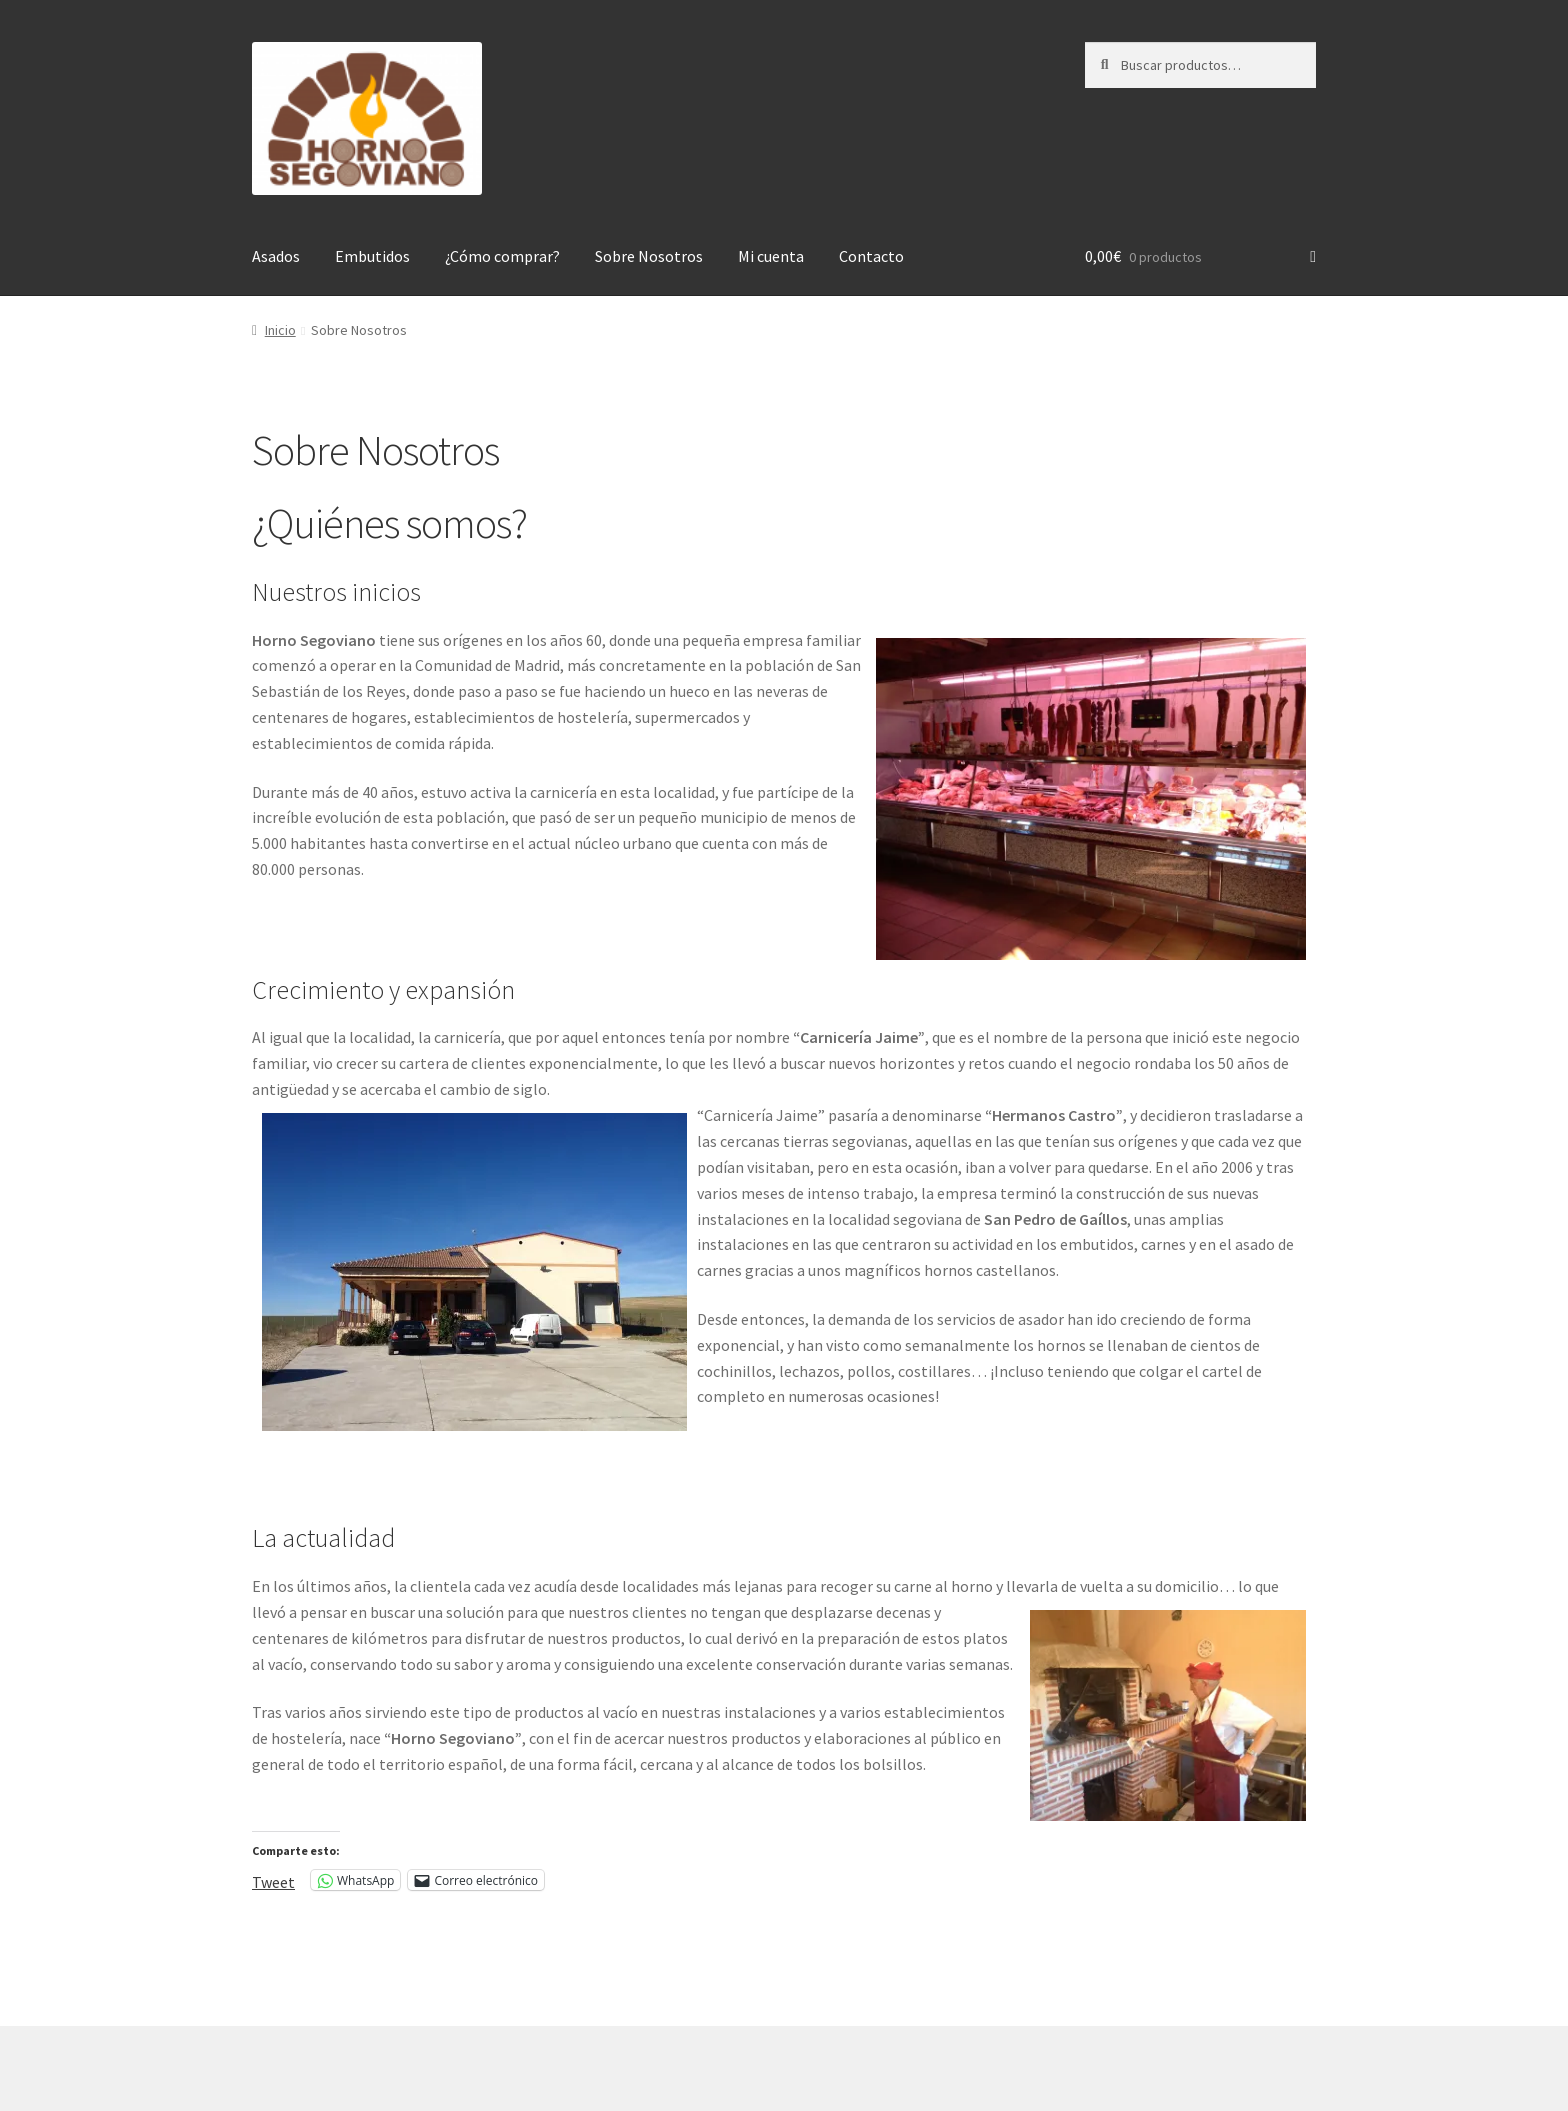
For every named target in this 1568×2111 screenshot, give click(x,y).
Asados (276, 256)
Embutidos (372, 256)
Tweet (273, 1880)
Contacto (871, 256)
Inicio (280, 330)
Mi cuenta (771, 256)
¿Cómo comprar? (502, 256)
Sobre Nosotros (649, 256)
